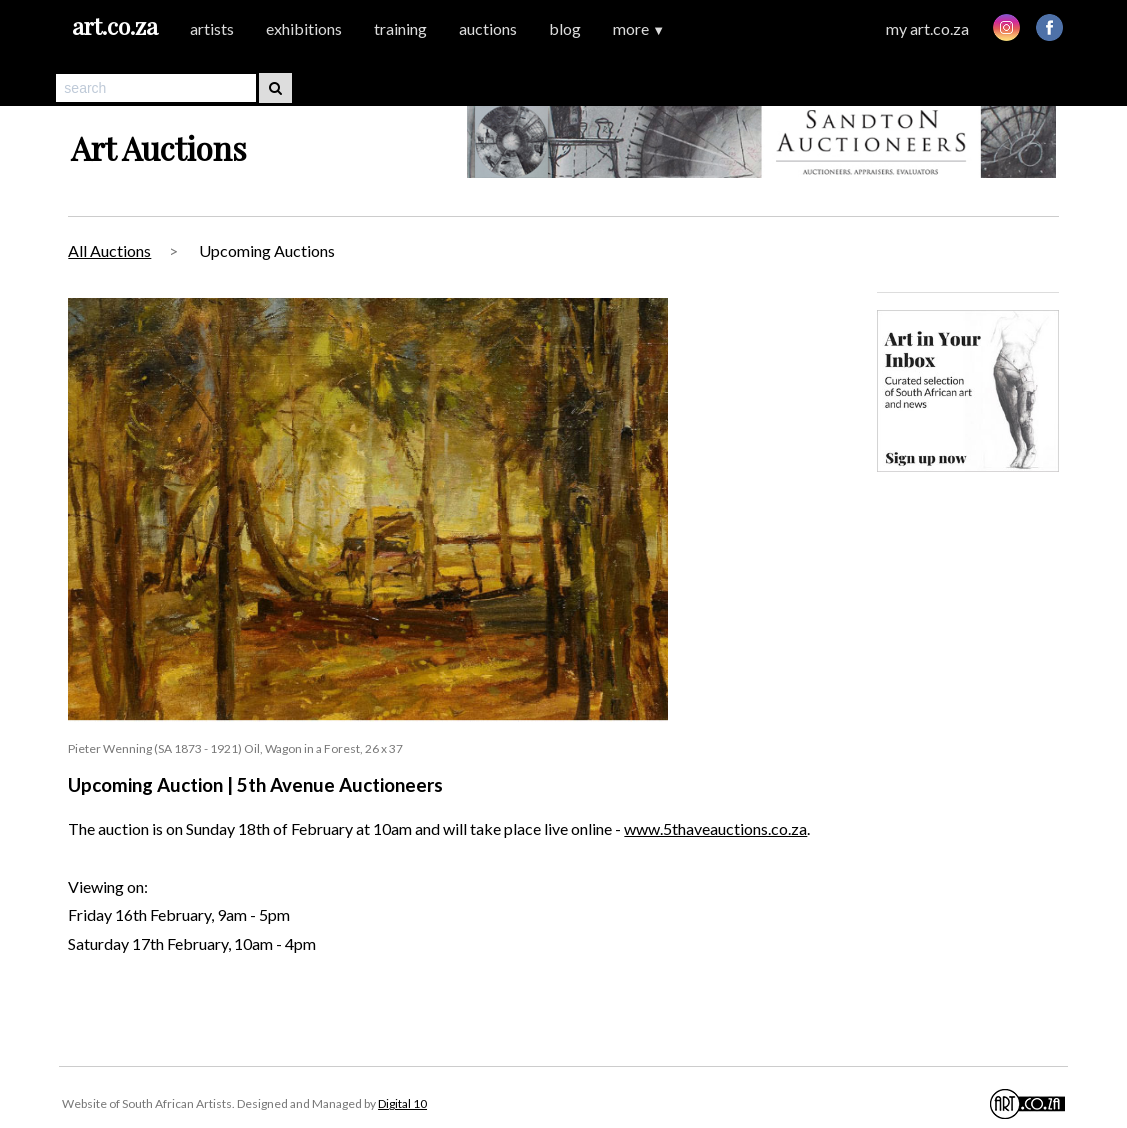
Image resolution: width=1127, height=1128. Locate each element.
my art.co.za (927, 28)
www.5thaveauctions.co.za (715, 828)
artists (212, 28)
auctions (488, 28)
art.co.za (115, 25)
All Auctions (109, 250)
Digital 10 (402, 1103)
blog (565, 28)
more (639, 28)
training (400, 28)
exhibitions (304, 28)
